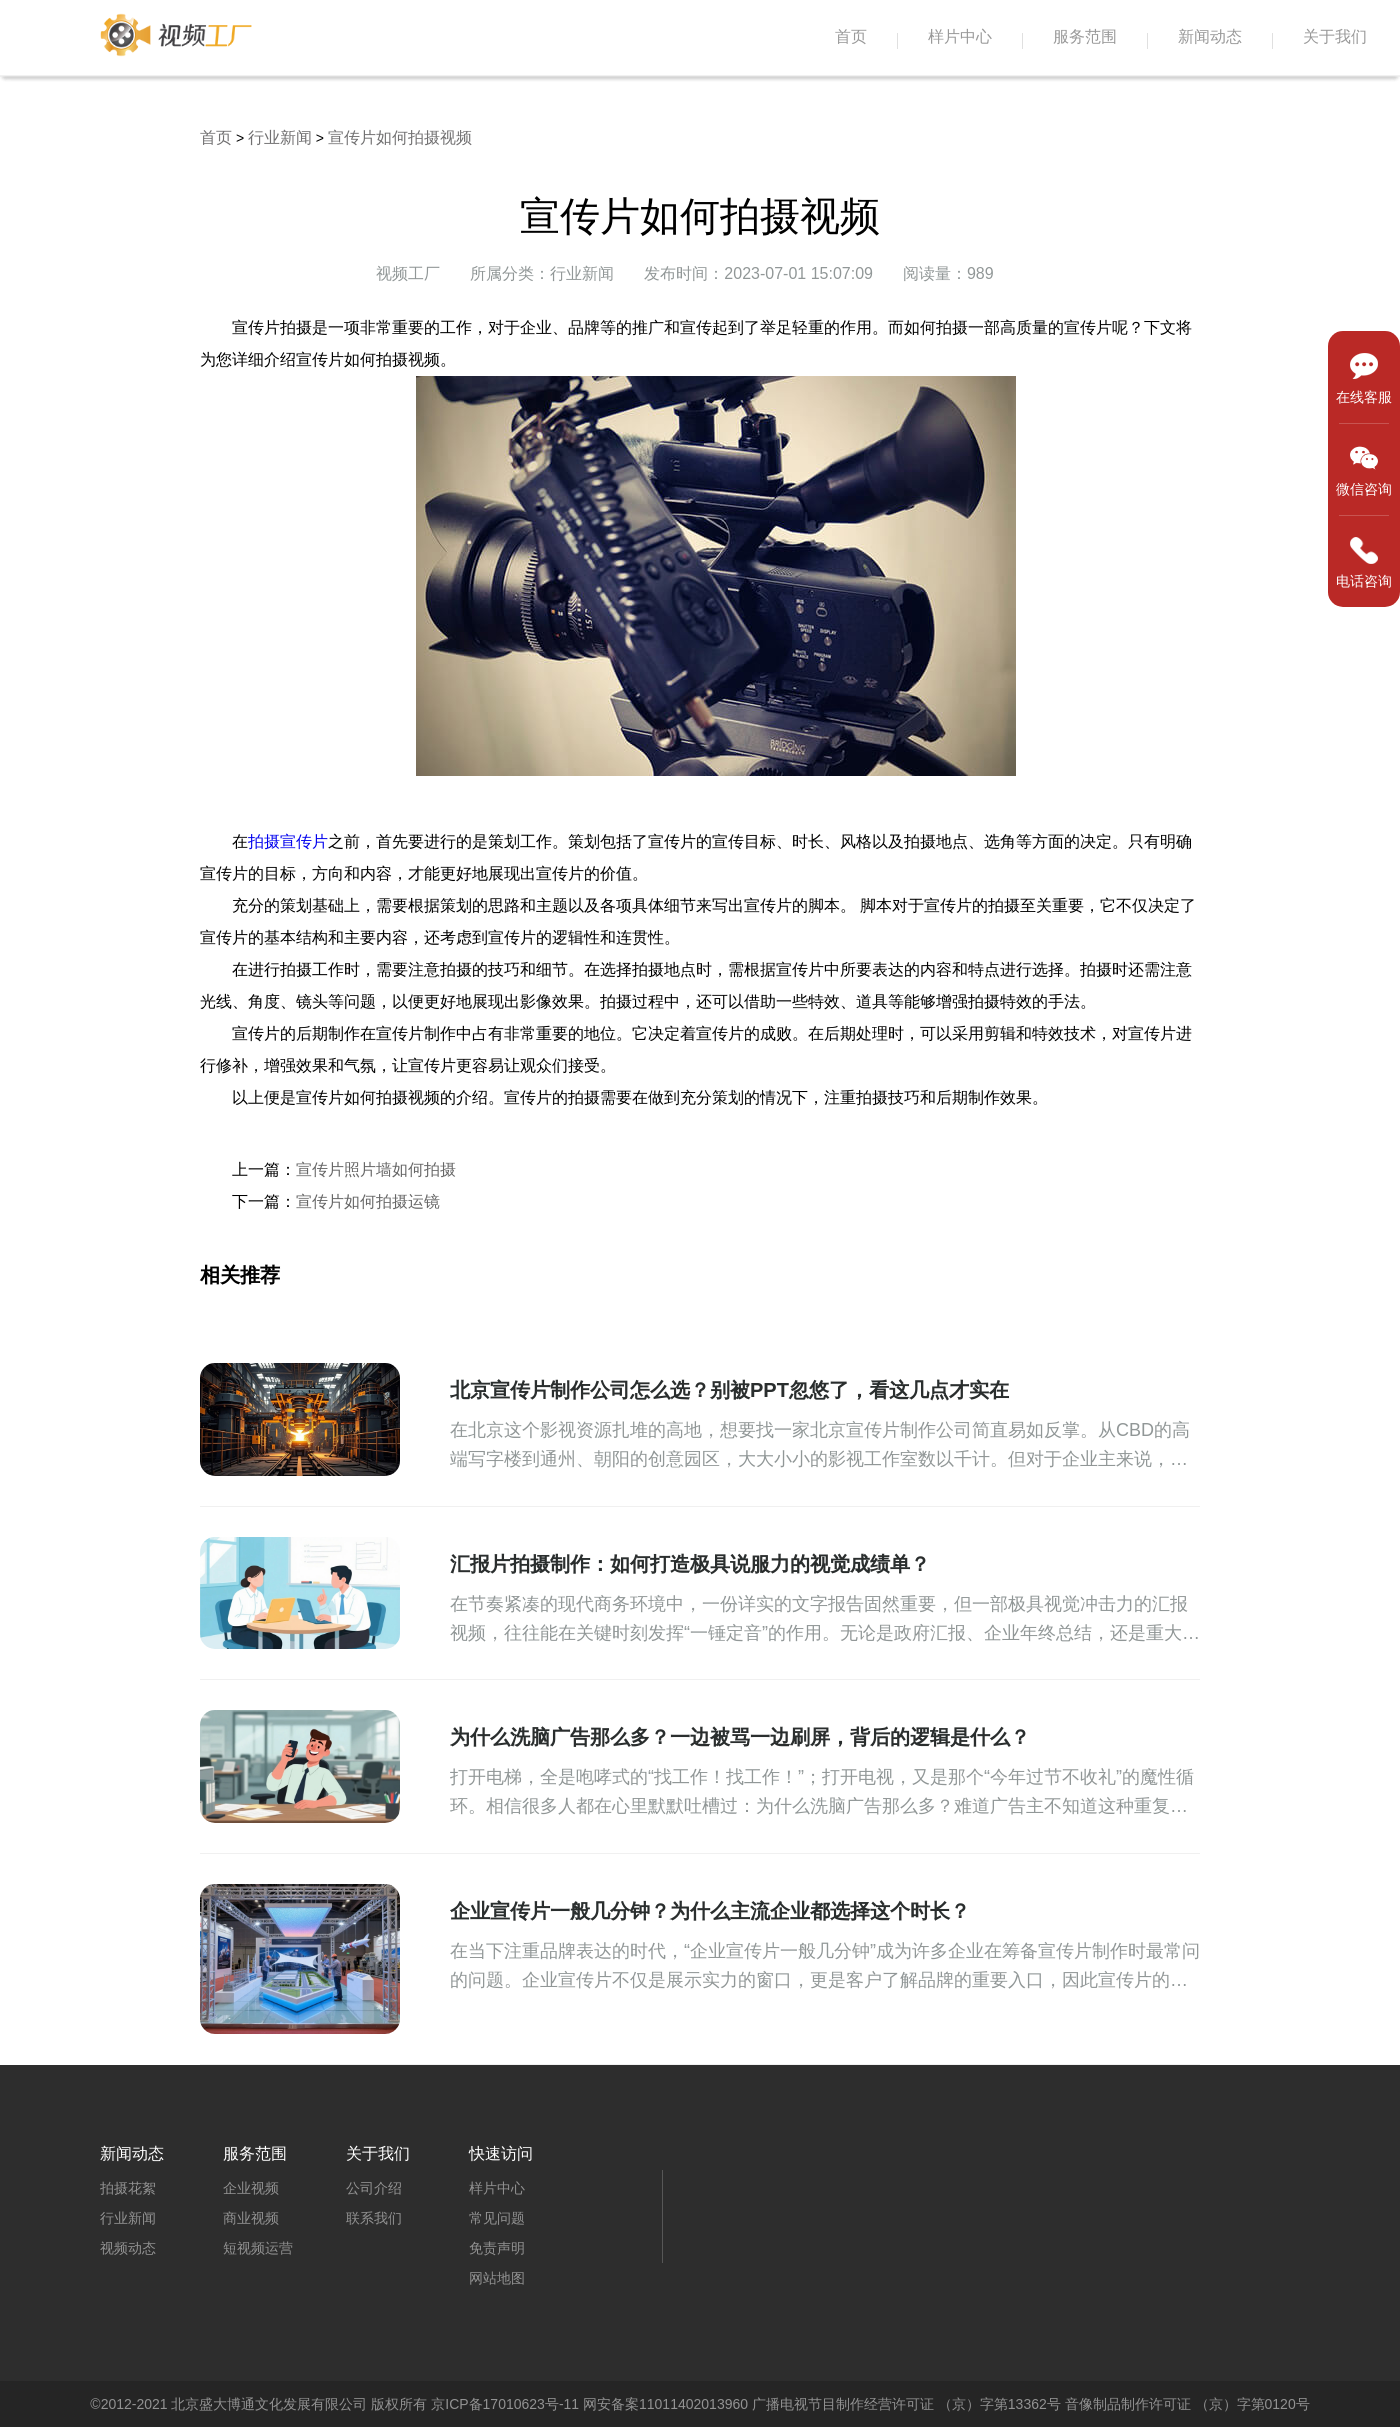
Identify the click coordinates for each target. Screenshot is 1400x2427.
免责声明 (497, 2248)
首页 (851, 36)
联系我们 (374, 2218)
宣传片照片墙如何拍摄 (376, 1169)
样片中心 (960, 36)
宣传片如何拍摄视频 (400, 137)
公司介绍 (374, 2188)
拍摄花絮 (128, 2188)
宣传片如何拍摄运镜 (368, 1201)
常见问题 (497, 2218)
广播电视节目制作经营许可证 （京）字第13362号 (906, 2404)
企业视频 (251, 2188)
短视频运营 (258, 2248)
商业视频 (251, 2218)
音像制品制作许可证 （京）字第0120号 (1187, 2404)
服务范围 (1085, 36)
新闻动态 (1210, 36)
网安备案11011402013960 (665, 2404)
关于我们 (1335, 36)
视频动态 (128, 2248)
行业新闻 (280, 137)
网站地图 (497, 2278)
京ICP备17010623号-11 (505, 2404)
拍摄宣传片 (288, 841)
